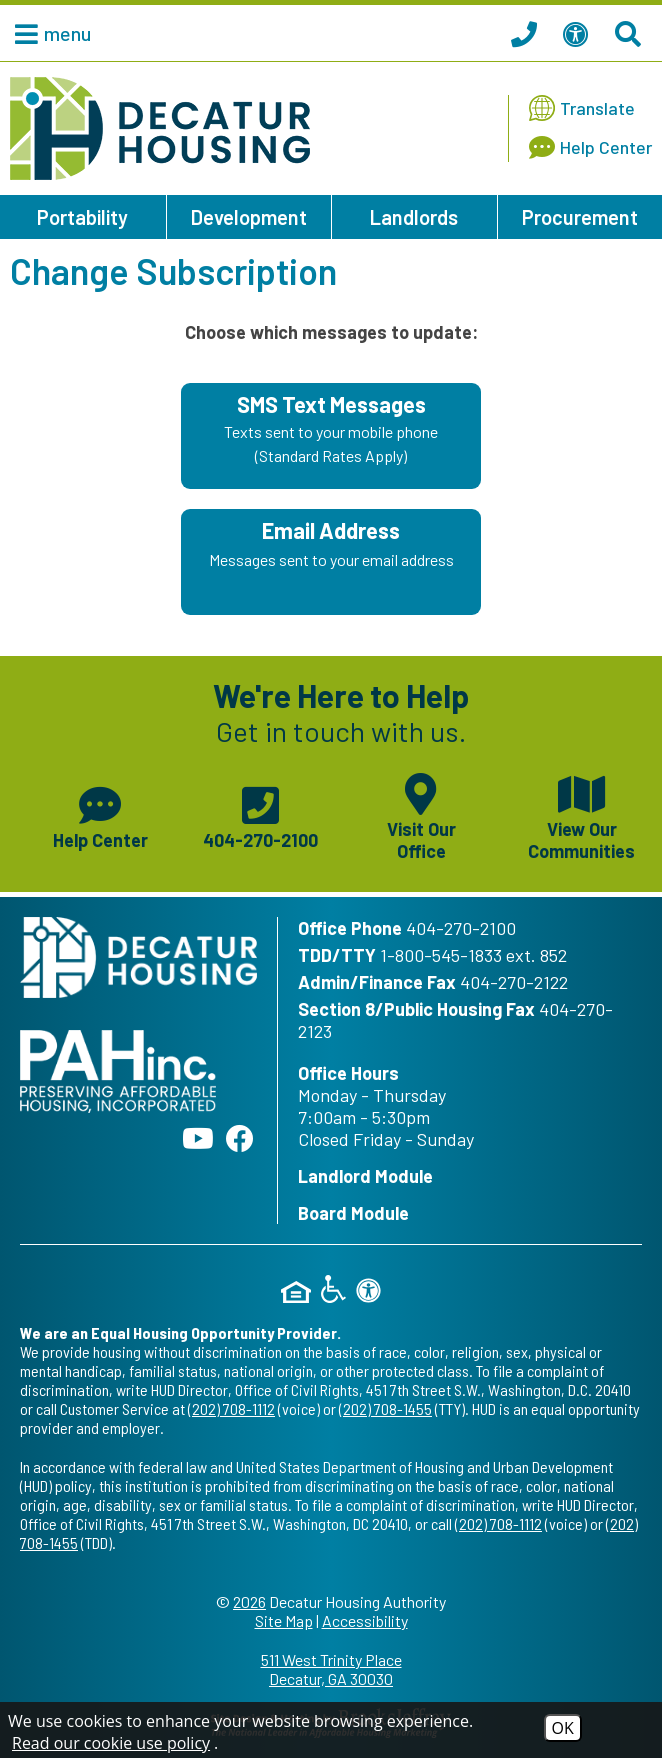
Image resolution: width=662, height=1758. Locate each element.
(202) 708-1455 (385, 1408)
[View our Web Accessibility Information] (579, 33)
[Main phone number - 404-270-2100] (261, 815)
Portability (82, 217)
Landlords (414, 217)
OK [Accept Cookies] (563, 1728)
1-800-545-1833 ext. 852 (473, 955)
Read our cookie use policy (111, 1743)
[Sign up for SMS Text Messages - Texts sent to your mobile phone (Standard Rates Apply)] (331, 436)
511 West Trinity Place (331, 1669)
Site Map (284, 1620)
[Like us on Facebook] (240, 1138)
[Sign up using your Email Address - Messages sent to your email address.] (331, 562)
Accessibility (365, 1620)
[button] (48, 33)
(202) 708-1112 (231, 1408)
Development (249, 217)
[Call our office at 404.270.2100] (527, 33)
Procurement (580, 217)
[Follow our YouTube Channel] (198, 1138)
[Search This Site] (631, 33)
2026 (249, 1601)
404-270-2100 (461, 928)
